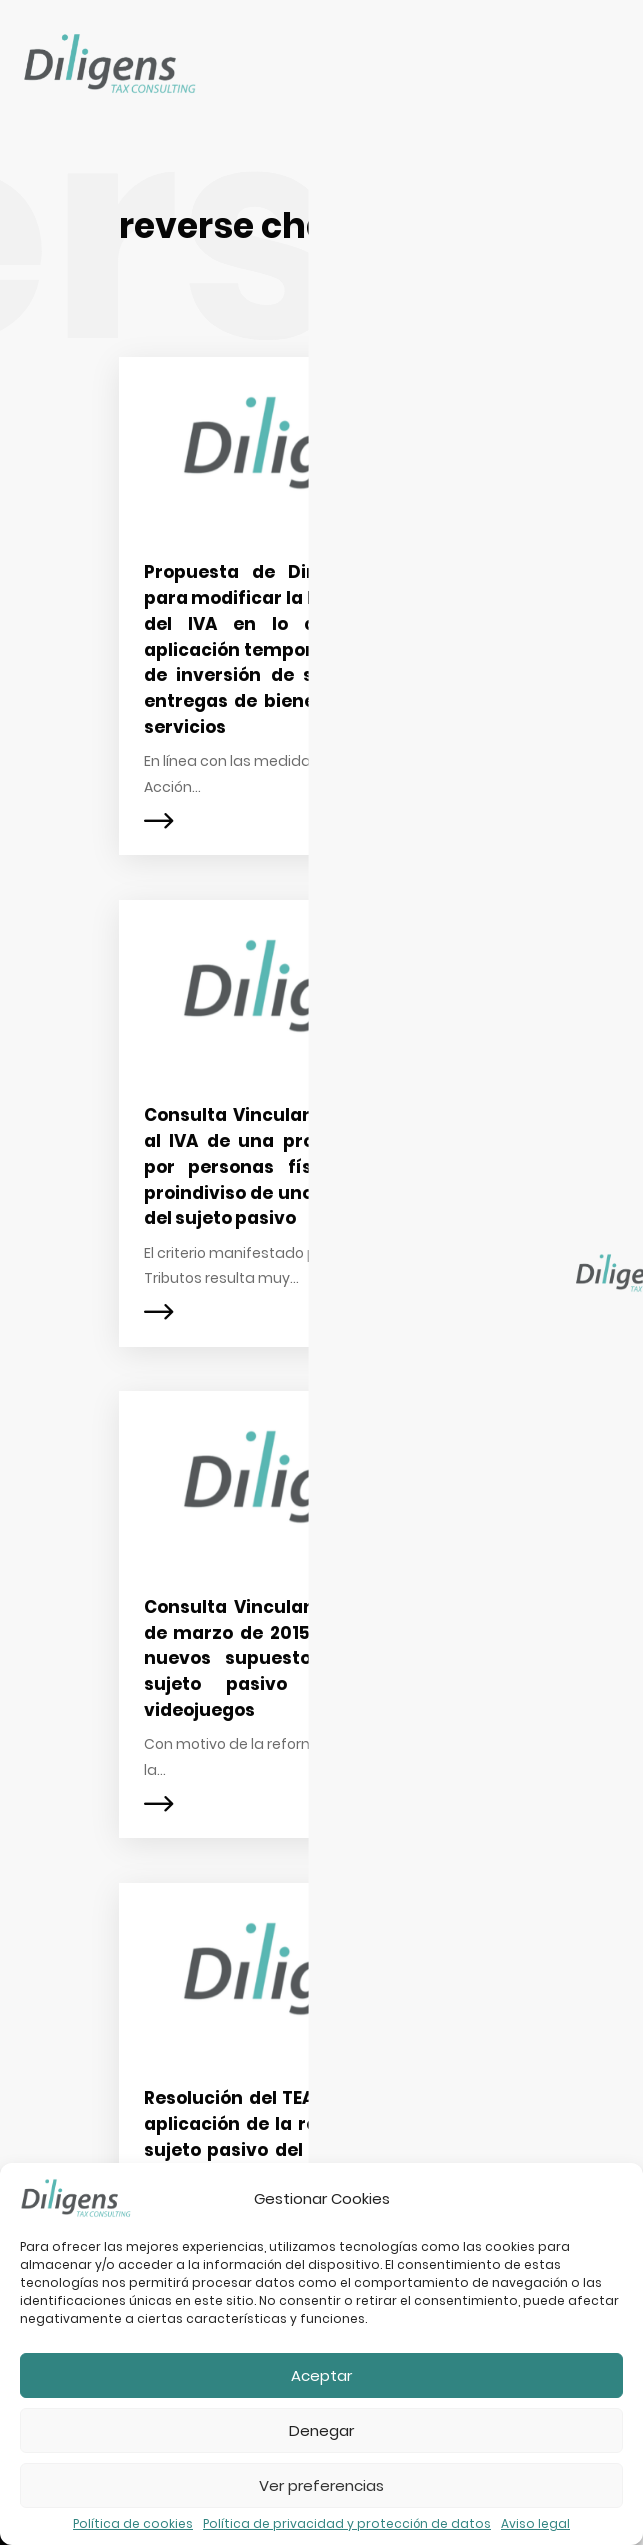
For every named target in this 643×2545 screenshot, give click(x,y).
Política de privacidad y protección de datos (347, 2524)
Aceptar (321, 2375)
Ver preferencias (321, 2485)
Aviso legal (535, 2524)
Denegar (321, 2430)
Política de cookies (133, 2524)
